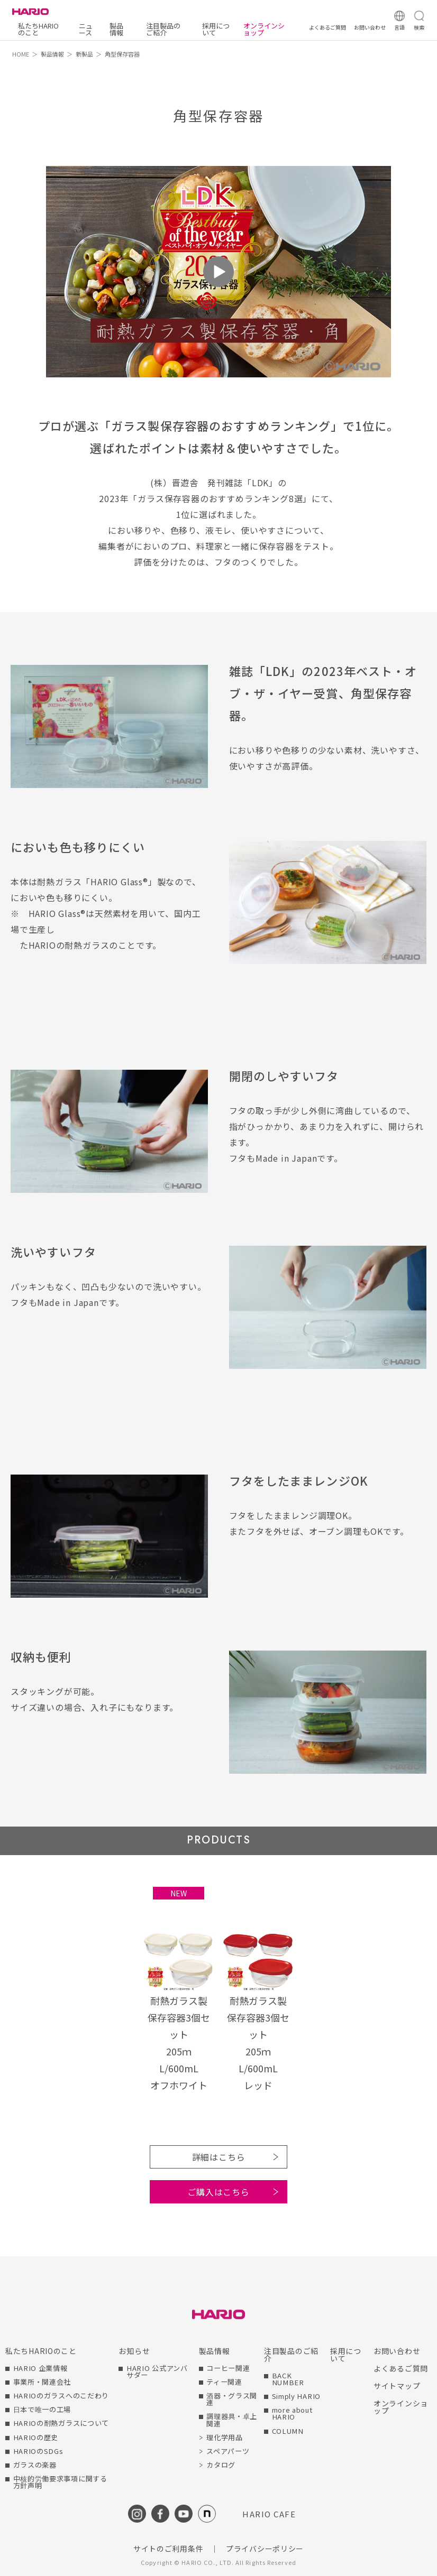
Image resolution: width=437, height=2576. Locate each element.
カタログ (220, 2464)
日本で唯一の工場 (42, 2409)
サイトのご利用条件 (168, 2548)
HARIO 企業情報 (40, 2368)
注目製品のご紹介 (163, 29)
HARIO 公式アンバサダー (157, 2371)
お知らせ (134, 2351)
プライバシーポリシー (265, 2548)
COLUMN (288, 2430)
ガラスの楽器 (35, 2464)
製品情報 (116, 29)
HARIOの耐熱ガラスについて (61, 2423)
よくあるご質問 (401, 2368)
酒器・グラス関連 (231, 2399)
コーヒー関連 (228, 2368)
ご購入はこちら (218, 2191)
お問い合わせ (397, 2351)
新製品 (84, 54)
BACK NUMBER (288, 2379)
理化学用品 (224, 2437)
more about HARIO (292, 2413)
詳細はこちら (218, 2157)
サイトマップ (397, 2385)
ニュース (86, 29)
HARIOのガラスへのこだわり (61, 2395)
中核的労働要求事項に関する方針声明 (60, 2482)
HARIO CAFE (269, 2514)
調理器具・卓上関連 (231, 2419)
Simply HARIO (296, 2396)
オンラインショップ (264, 29)
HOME (20, 54)
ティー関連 (224, 2381)
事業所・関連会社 (42, 2381)
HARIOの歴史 (36, 2437)
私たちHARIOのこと (38, 29)
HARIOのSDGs (38, 2451)
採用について (216, 29)
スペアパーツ (227, 2451)
